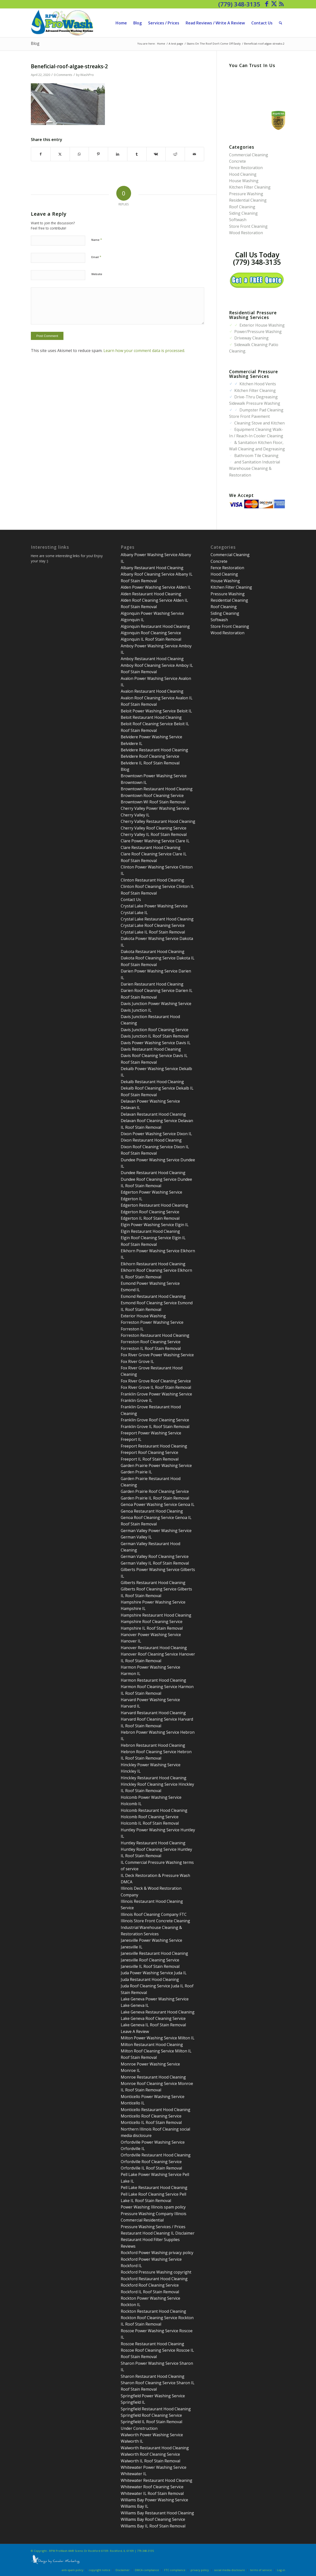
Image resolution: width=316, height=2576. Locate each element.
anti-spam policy (72, 2570)
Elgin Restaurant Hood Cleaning (150, 1231)
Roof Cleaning (242, 207)
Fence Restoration (246, 167)
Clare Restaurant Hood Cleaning (150, 847)
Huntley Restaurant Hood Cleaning (153, 1843)
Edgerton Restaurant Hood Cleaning (154, 1205)
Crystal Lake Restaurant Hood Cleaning (157, 919)
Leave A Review (135, 2031)
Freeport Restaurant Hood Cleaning (154, 1446)
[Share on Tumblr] (136, 154)
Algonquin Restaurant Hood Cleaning (155, 626)
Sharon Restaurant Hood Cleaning (152, 2376)
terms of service (261, 2570)
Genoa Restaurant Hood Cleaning (152, 1511)
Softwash (237, 219)
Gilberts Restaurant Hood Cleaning (153, 1582)
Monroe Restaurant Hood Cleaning (153, 2077)
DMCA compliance (147, 2570)
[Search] (280, 23)
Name (96, 239)
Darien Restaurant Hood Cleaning (152, 984)
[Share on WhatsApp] (79, 154)
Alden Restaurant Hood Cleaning (151, 594)
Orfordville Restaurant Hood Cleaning (156, 2155)
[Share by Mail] (194, 154)
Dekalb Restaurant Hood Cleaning (152, 1081)
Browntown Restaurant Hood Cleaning (157, 789)
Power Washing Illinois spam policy (153, 2207)
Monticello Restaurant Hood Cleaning (155, 2109)
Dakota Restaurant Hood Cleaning (152, 951)
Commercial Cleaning (248, 155)
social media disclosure (229, 2570)
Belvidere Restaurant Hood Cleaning (154, 750)
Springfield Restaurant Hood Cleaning (156, 2409)
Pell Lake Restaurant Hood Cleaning (154, 2187)
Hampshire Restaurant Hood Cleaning (156, 1615)
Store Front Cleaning (248, 226)
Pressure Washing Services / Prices (153, 2226)
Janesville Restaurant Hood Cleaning (154, 1953)
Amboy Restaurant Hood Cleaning (152, 658)
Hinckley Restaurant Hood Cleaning (153, 1778)
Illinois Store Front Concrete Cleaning (155, 1920)
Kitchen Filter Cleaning (250, 187)
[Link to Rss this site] (281, 3)
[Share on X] (60, 154)
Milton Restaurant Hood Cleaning (152, 2044)
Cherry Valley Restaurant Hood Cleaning (158, 821)
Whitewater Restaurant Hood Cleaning (156, 2480)
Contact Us (131, 899)
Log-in (281, 2570)
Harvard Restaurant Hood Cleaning (153, 1712)
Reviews (128, 2246)
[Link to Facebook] (266, 3)
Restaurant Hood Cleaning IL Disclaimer (158, 2233)
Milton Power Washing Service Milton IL (158, 2038)
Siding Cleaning (243, 213)
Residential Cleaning (248, 200)
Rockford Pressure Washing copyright (156, 2272)
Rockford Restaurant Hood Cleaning (154, 2278)
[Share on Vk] (156, 154)
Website (96, 274)
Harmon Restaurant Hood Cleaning (153, 1680)
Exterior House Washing (143, 1316)
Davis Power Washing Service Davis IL (156, 1042)
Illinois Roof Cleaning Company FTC (154, 1914)
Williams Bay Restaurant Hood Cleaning (157, 2513)
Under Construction (139, 2428)
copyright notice (99, 2570)
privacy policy (200, 2570)
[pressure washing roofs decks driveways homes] (62, 23)
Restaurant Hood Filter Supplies (150, 2239)
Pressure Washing (246, 193)
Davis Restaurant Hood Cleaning (151, 1049)
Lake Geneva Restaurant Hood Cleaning (158, 2012)
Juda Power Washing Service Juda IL (154, 1973)
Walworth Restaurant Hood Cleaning (155, 2448)
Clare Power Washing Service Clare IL (155, 841)
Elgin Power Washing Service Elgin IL (155, 1224)
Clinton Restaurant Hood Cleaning (152, 880)
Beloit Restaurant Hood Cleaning (151, 717)
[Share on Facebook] (40, 154)
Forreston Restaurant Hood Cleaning (155, 1335)
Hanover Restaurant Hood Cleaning (154, 1647)
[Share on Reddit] (175, 154)
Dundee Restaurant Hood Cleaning (153, 1172)
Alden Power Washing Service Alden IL (156, 587)
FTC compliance (174, 2570)
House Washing (243, 180)
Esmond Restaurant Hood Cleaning (153, 1296)
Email (96, 257)
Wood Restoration (246, 232)
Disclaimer (123, 2570)
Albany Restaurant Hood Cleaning (152, 567)
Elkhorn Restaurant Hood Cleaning (153, 1264)
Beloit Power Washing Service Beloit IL (156, 711)
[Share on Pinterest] (98, 154)
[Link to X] (273, 3)
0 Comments (63, 74)
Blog (35, 43)
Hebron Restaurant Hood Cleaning (153, 1745)
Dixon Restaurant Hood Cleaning (151, 1140)
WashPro (87, 74)
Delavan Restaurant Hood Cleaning (153, 1114)
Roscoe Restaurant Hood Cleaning (152, 2344)
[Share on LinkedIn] (117, 154)
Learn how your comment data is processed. (144, 350)
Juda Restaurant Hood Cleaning (150, 1979)
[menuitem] (121, 23)
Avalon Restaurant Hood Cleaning (152, 691)
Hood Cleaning (243, 174)
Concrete (237, 161)
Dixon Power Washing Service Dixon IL (156, 1133)
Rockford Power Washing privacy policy (157, 2252)
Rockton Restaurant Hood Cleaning (153, 2311)
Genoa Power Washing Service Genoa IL (158, 1504)
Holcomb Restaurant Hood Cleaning (154, 1810)
